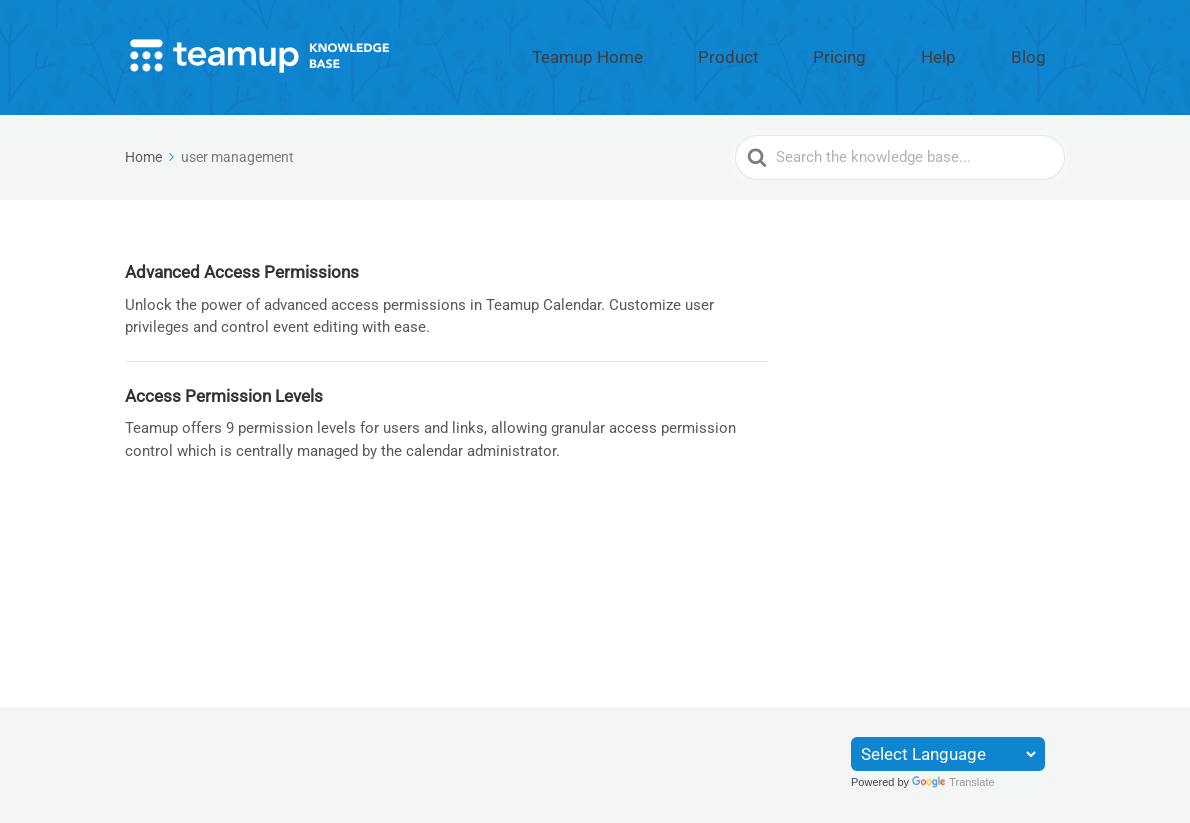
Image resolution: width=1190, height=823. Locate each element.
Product (828, 53)
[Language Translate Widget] (948, 754)
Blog (1042, 53)
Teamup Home (721, 53)
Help (979, 53)
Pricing (909, 53)
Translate (953, 782)
